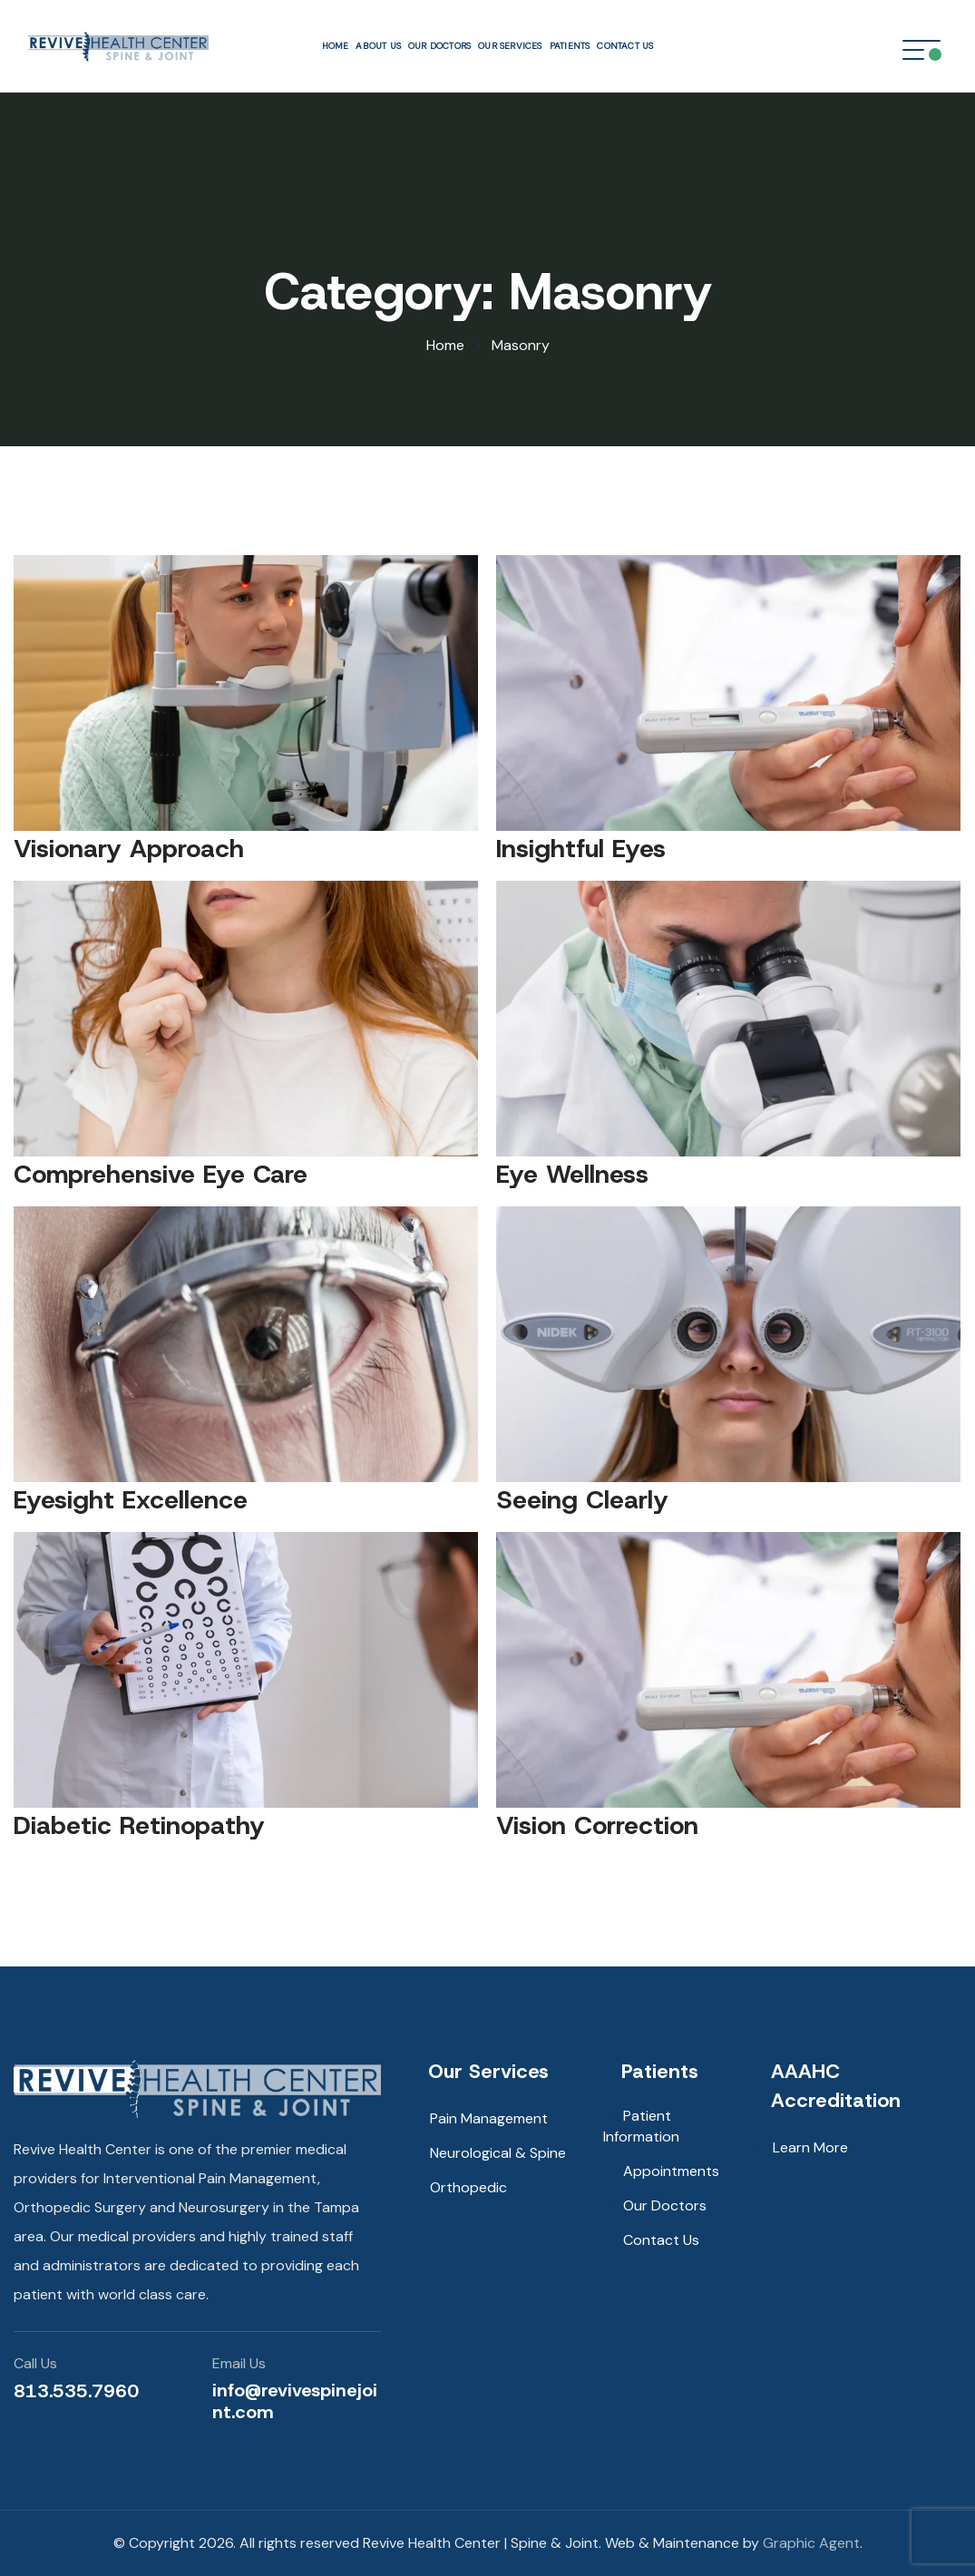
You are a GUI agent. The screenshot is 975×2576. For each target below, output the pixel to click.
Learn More (810, 2147)
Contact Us (625, 46)
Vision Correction (597, 1825)
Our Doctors (439, 46)
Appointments (671, 2171)
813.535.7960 (76, 2391)
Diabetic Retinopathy (139, 1825)
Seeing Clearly (582, 1500)
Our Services (509, 46)
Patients (570, 46)
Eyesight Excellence (131, 1500)
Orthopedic (468, 2187)
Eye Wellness (572, 1174)
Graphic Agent (811, 2542)
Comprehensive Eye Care (160, 1174)
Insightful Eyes (581, 848)
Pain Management (489, 2118)
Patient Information (641, 2126)
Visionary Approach (129, 848)
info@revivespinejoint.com (294, 2401)
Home (335, 46)
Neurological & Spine (498, 2152)
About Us (378, 46)
